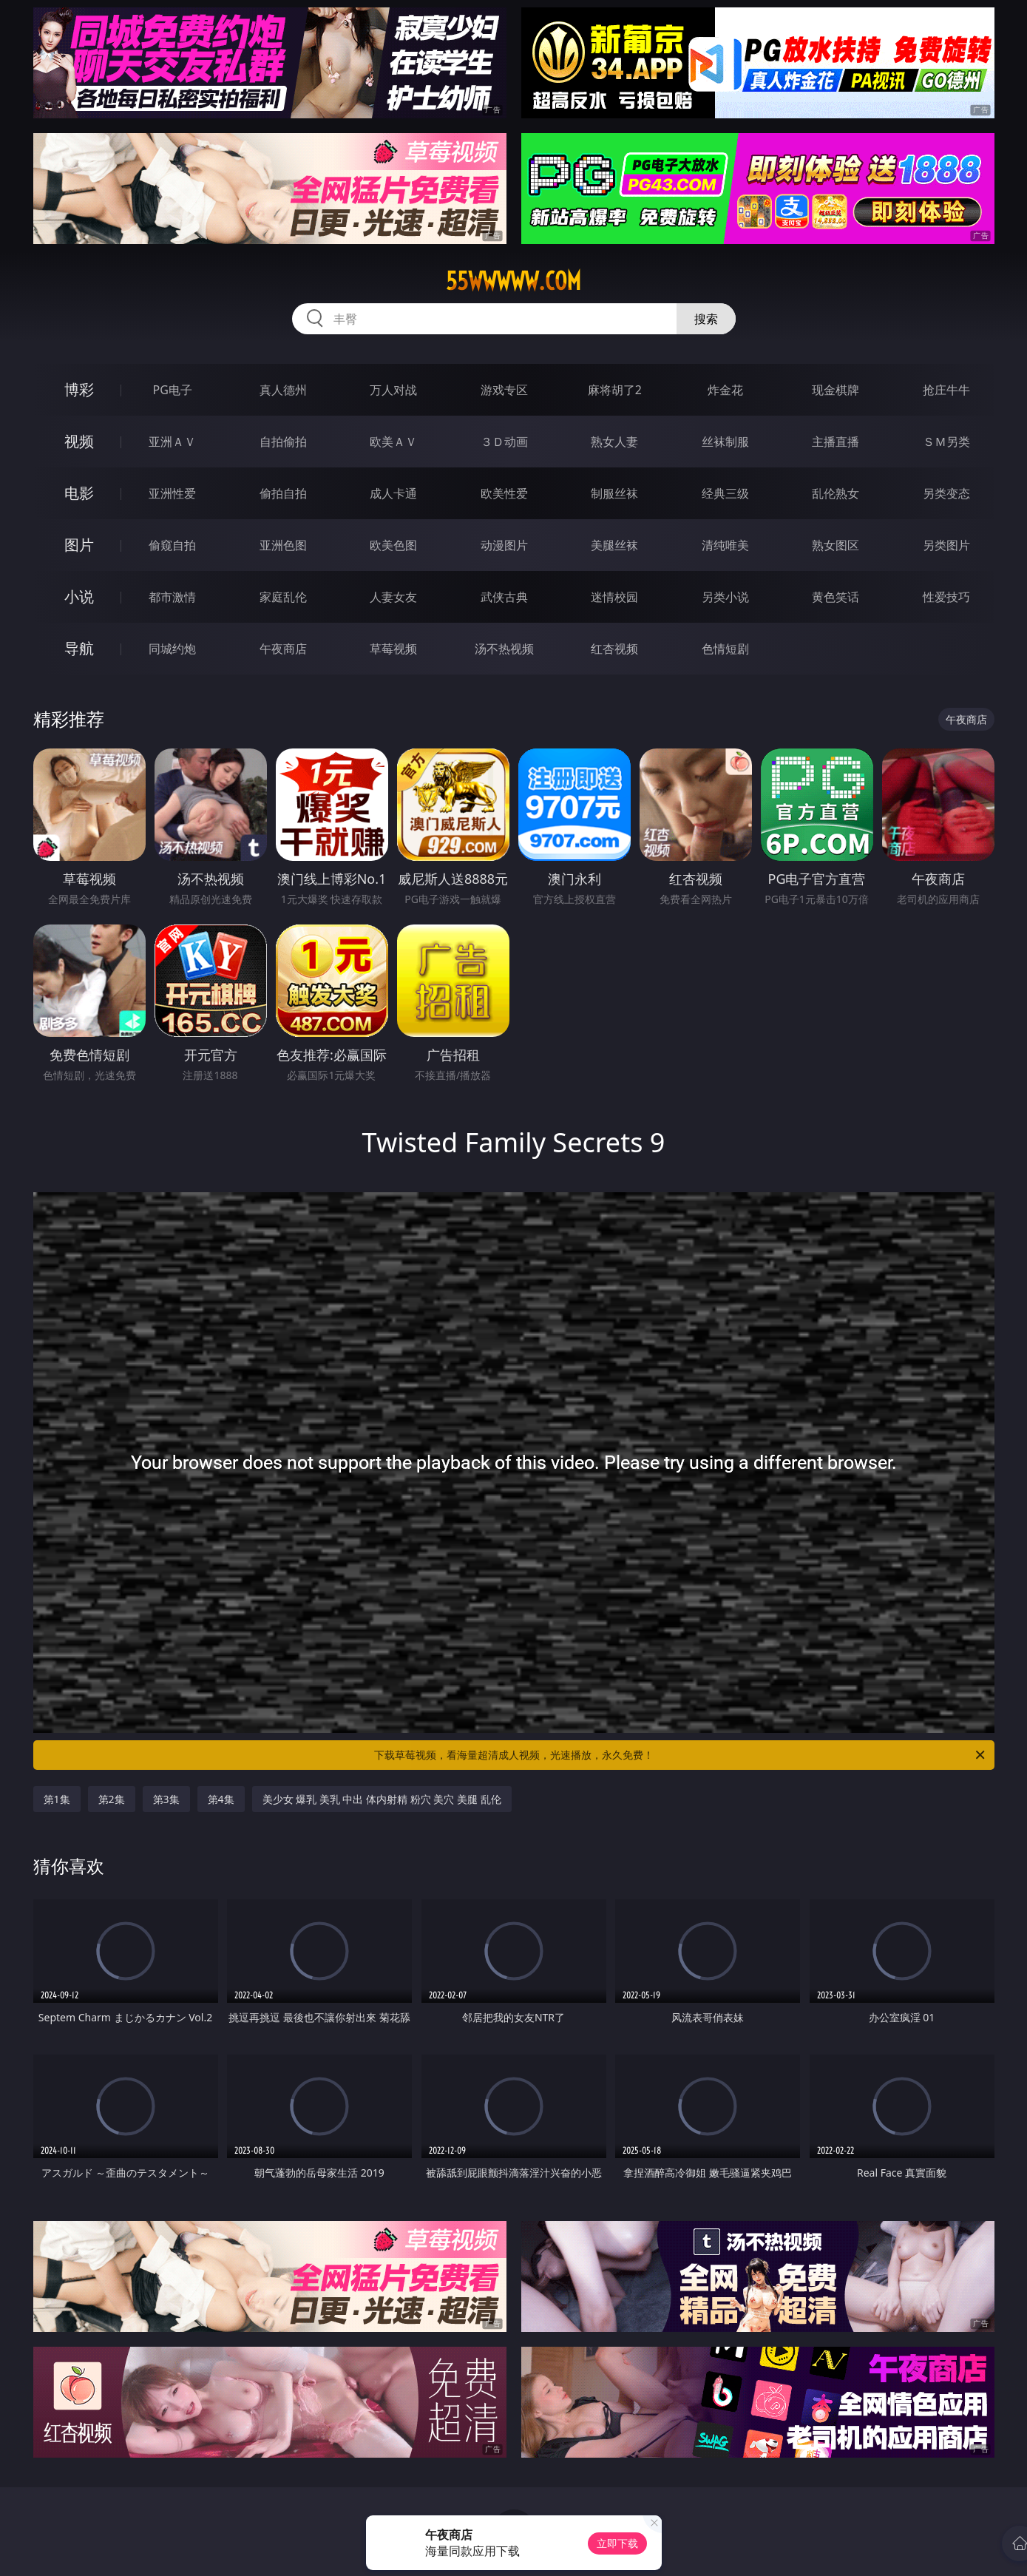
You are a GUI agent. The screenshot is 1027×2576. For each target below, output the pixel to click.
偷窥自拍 (172, 545)
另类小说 (725, 597)
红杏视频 (614, 648)
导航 (79, 648)
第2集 (111, 1799)
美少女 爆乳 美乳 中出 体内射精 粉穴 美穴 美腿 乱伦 (381, 1799)
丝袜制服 (725, 441)
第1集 (57, 1799)
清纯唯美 (725, 545)
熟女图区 (835, 545)
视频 (79, 441)
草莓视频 (393, 648)
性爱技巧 (946, 597)
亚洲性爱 (172, 493)
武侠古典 (504, 597)
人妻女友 (393, 597)
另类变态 (946, 493)
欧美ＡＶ (393, 441)
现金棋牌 (835, 390)
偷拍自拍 (283, 493)
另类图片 (946, 545)
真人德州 (283, 390)
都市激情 (172, 597)
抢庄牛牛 (946, 390)
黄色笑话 (835, 597)
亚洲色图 (283, 545)
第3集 (166, 1799)
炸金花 (725, 390)
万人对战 (393, 390)
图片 (79, 545)
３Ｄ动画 (504, 441)
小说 (79, 596)
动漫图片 (504, 545)
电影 (79, 493)
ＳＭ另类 (946, 441)
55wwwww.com (513, 281)
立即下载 (617, 2543)
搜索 (706, 319)
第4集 (221, 1799)
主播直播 (835, 441)
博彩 (79, 389)
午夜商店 (283, 648)
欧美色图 (393, 545)
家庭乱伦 (283, 597)
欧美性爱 (504, 493)
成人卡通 (393, 493)
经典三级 (725, 493)
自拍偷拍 (283, 441)
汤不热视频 (504, 648)
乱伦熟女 (835, 493)
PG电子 (172, 390)
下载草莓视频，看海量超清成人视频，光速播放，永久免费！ (680, 1755)
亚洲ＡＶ (172, 441)
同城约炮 (172, 648)
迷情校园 (614, 597)
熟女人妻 (614, 441)
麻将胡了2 (615, 390)
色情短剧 (725, 648)
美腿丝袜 (614, 545)
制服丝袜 (614, 493)
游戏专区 (504, 390)
